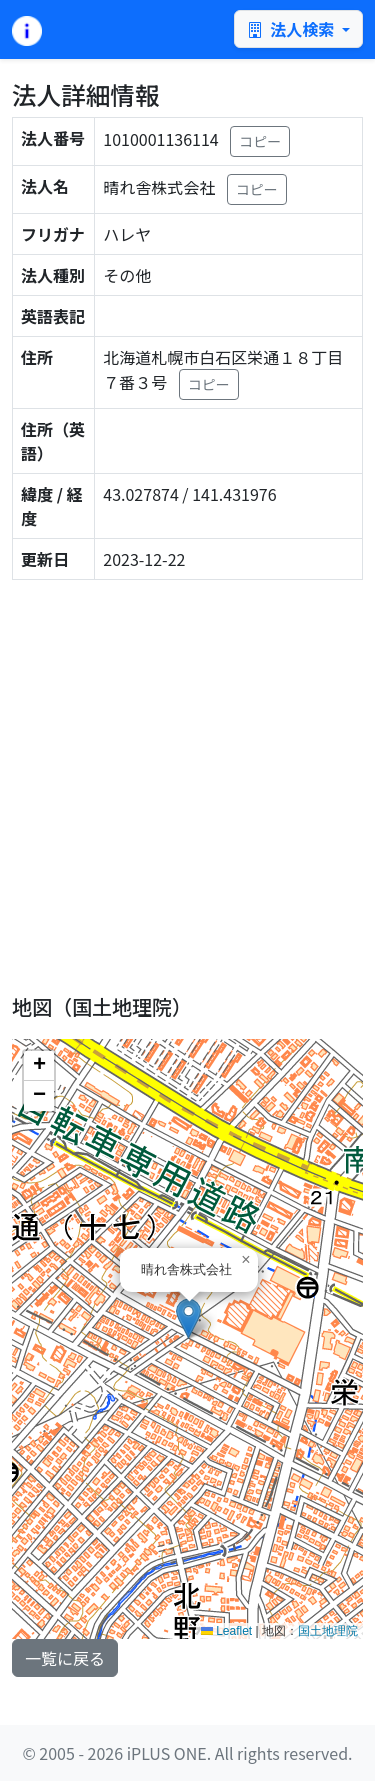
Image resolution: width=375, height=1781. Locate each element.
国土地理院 (328, 1631)
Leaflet (226, 1631)
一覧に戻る (65, 1658)
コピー (260, 141)
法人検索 (292, 29)
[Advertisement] (187, 783)
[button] (188, 1318)
